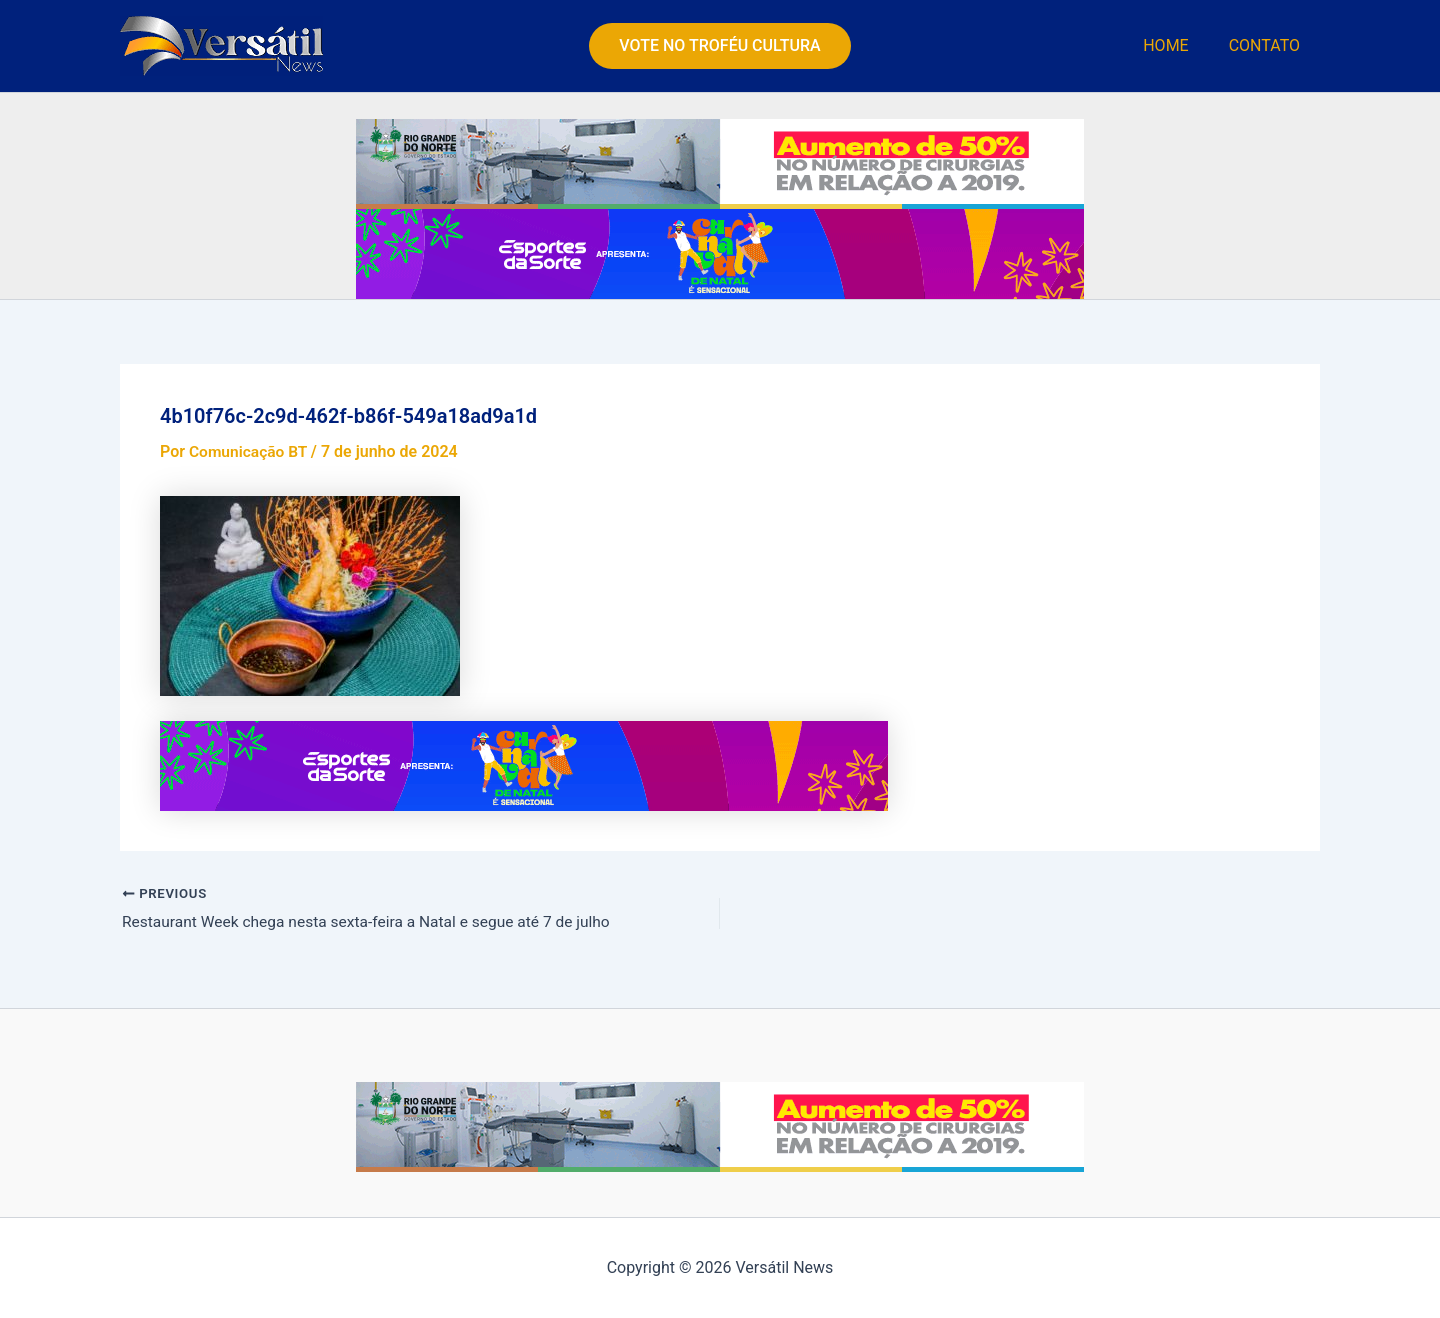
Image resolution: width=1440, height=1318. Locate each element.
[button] (719, 46)
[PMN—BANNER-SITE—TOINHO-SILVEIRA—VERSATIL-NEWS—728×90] (720, 253)
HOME (1177, 45)
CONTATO (1268, 45)
